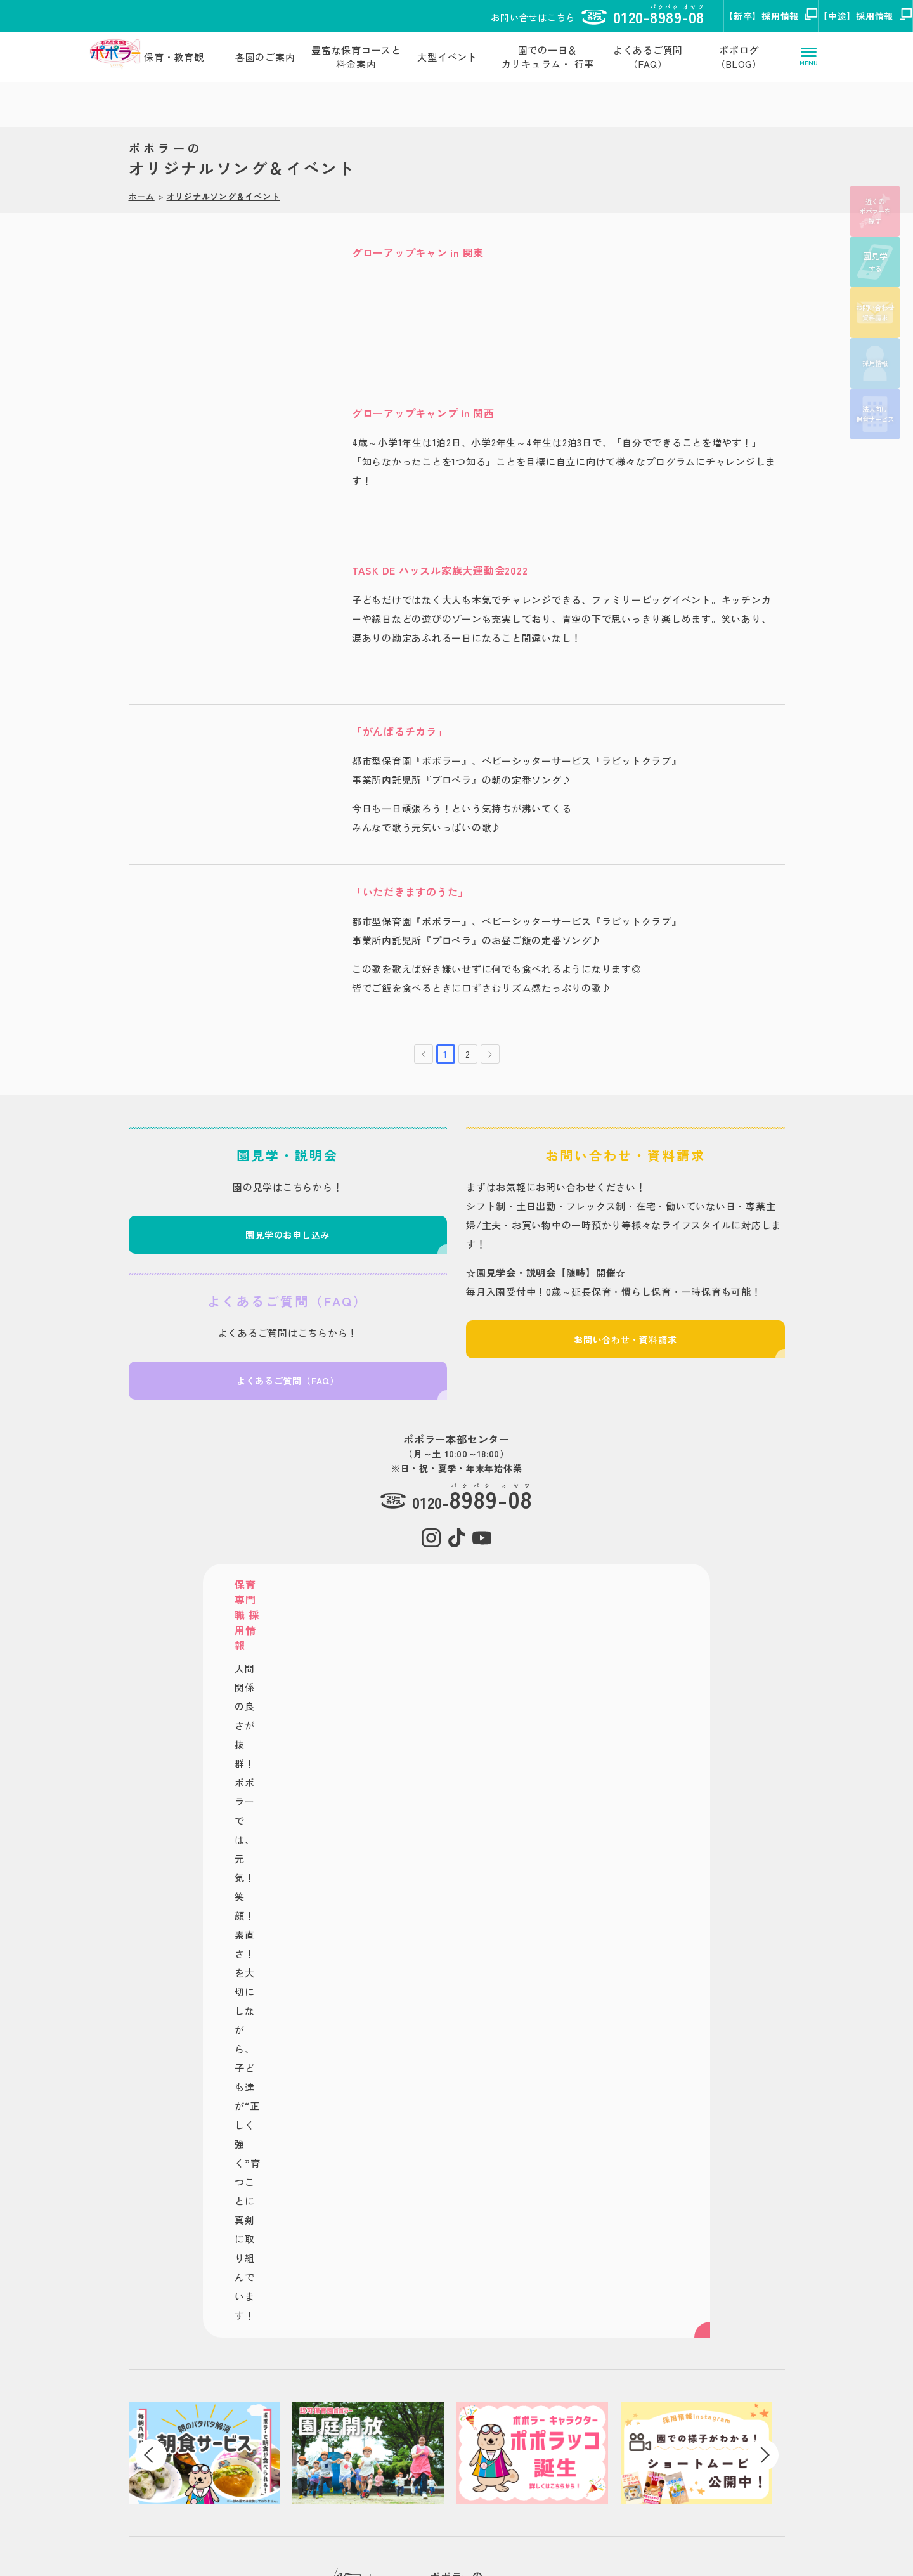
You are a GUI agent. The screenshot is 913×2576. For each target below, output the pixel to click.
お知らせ (303, 2430)
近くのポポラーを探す (875, 211)
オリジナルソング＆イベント (223, 169)
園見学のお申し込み (285, 1246)
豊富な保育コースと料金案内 (356, 57)
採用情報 (875, 363)
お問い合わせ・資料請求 (628, 1351)
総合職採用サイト (737, 2318)
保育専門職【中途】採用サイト (763, 2299)
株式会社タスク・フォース (149, 2442)
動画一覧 (303, 2449)
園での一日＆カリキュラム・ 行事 (548, 57)
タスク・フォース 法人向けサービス (560, 2318)
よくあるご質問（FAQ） (648, 57)
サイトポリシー (119, 2462)
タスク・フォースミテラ (537, 2299)
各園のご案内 (265, 56)
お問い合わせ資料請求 (875, 312)
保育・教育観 (174, 56)
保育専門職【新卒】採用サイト (763, 2281)
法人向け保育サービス (875, 414)
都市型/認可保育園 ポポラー (340, 2261)
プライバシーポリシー (132, 2474)
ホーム (142, 169)
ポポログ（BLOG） (739, 57)
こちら (396, 17)
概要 (563, 2468)
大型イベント (447, 56)
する (875, 262)
